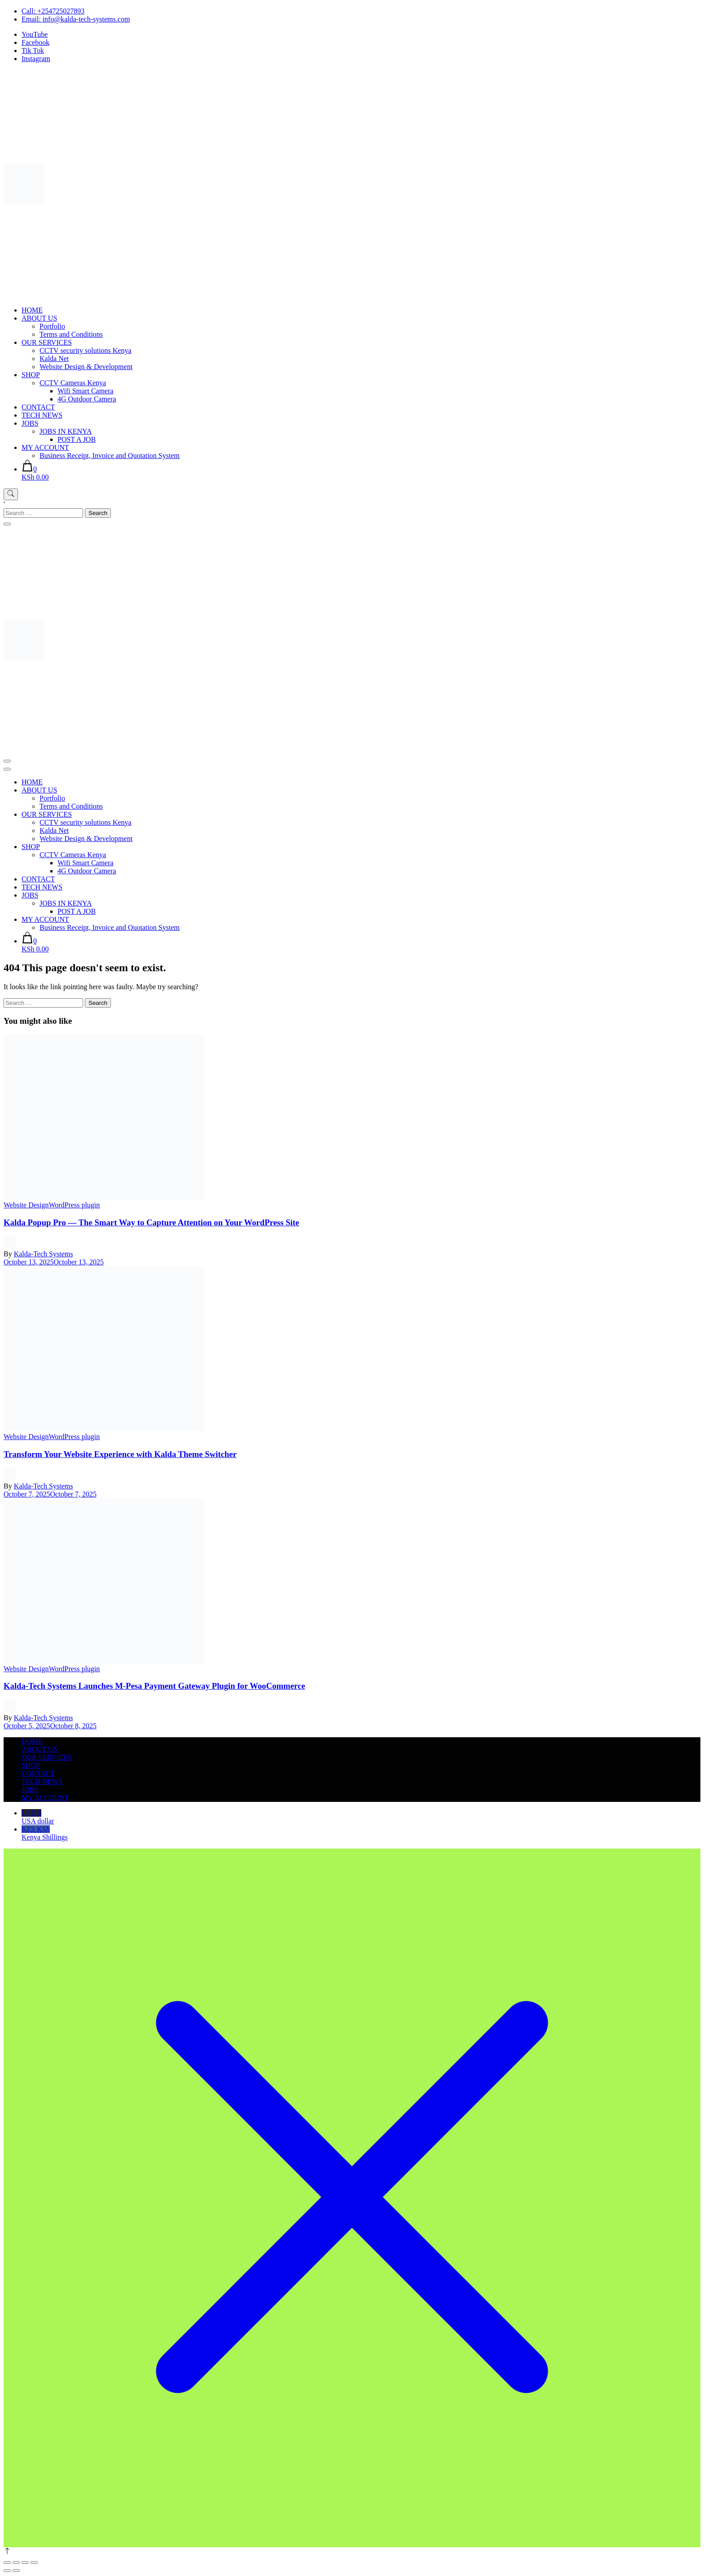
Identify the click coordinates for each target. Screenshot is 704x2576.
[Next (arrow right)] (16, 2570)
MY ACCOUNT (45, 447)
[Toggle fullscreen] (16, 2562)
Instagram (36, 58)
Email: (32, 19)
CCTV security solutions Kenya (86, 350)
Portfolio (52, 326)
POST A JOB (76, 439)
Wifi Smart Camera (85, 391)
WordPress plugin (74, 1205)
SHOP (31, 375)
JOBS (30, 423)
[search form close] (7, 524)
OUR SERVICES (47, 342)
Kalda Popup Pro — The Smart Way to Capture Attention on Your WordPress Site (151, 1222)
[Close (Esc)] (34, 2562)
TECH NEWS (42, 415)
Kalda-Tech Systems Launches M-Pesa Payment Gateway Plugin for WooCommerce (154, 1686)
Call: (29, 11)
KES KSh (361, 1833)
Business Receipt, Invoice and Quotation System (110, 455)
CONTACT (38, 407)
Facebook (35, 42)
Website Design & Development (86, 366)
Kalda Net (54, 358)
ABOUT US (39, 318)
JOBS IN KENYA (66, 431)
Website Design (26, 1205)
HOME (32, 310)
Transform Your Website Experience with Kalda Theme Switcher (120, 1454)
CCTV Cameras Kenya (73, 383)
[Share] (25, 2562)
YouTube (35, 34)
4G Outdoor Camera (86, 399)
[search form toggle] (11, 494)
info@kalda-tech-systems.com (86, 19)
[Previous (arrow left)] (7, 2570)
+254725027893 (60, 11)
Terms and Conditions (71, 334)
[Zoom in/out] (7, 2562)
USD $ (361, 1817)
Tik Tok (33, 50)
